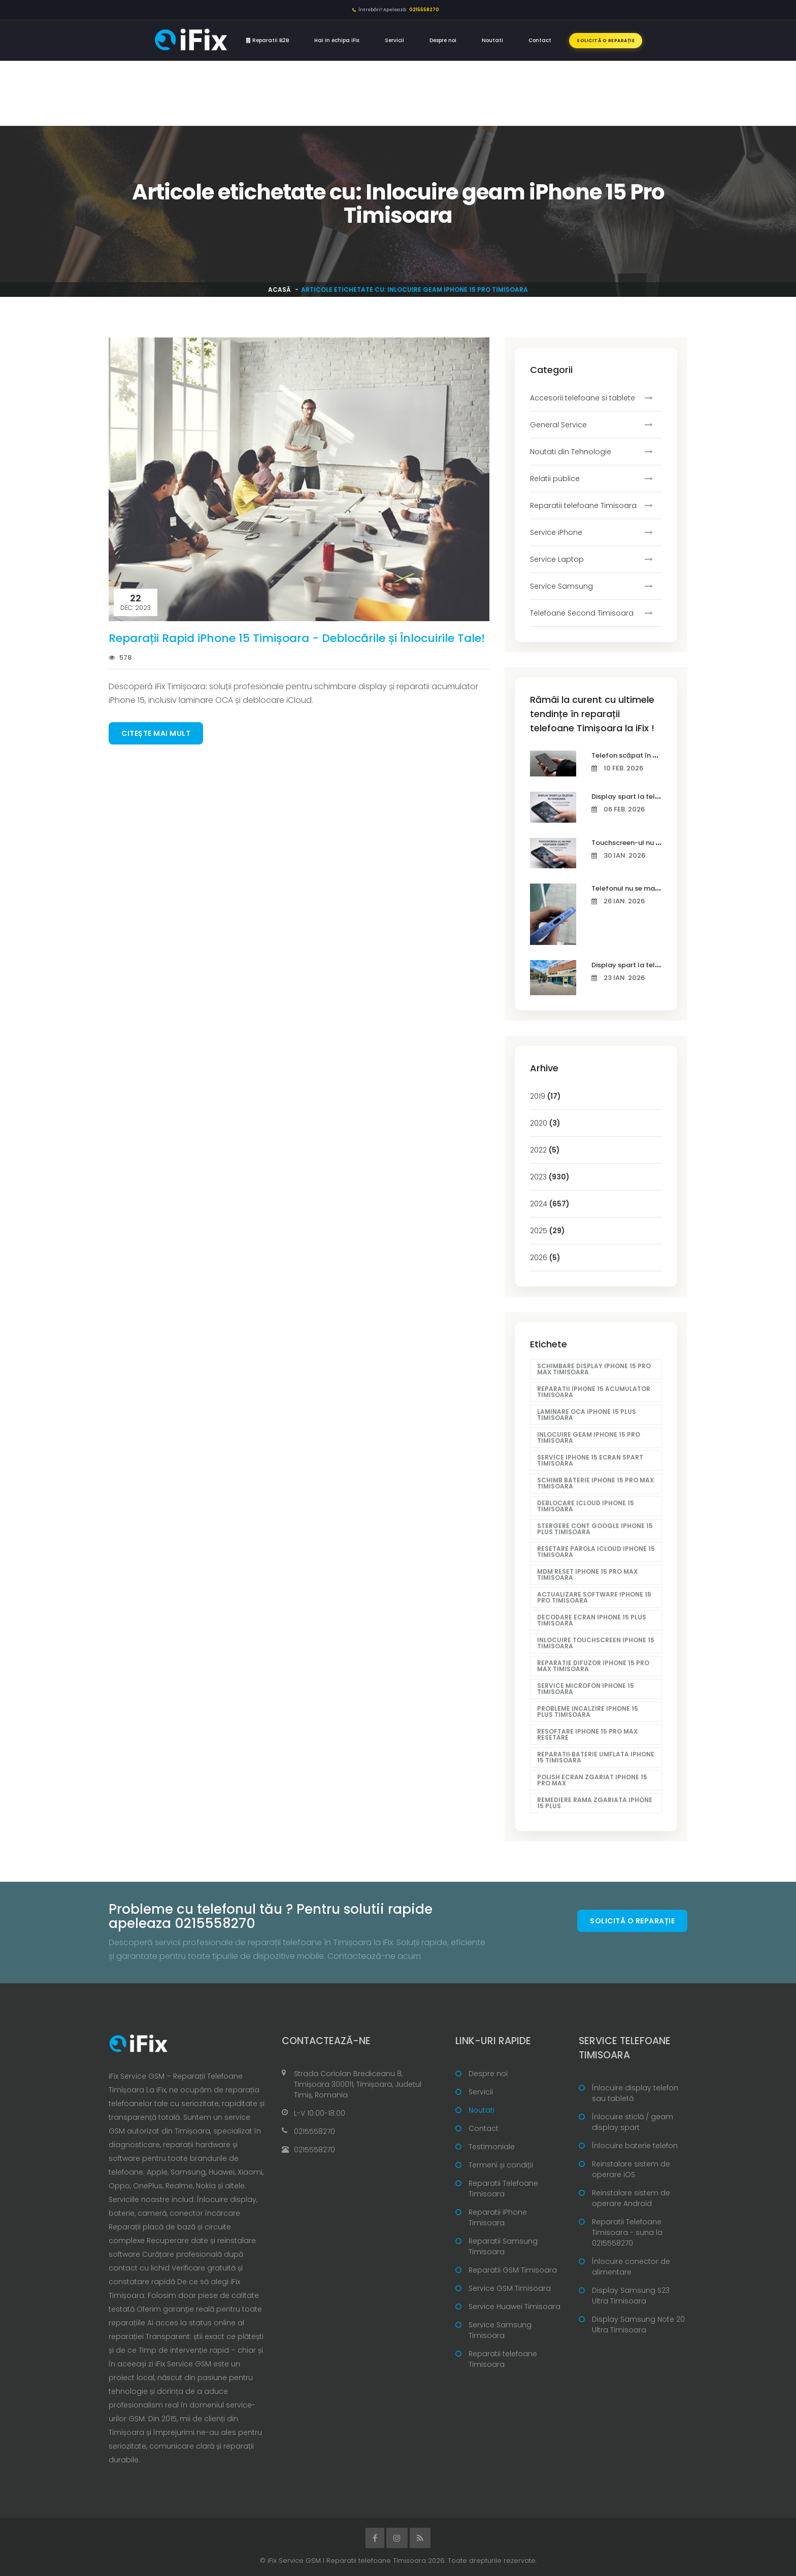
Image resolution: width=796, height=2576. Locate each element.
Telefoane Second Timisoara (582, 613)
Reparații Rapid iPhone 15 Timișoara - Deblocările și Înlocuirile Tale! (297, 638)
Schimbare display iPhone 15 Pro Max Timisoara (594, 1369)
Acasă (279, 289)
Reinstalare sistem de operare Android (631, 2198)
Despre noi (442, 40)
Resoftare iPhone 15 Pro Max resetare (587, 1734)
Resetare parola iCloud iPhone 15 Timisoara (596, 1551)
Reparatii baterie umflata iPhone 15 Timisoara (595, 1757)
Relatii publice (555, 478)
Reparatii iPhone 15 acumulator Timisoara (593, 1391)
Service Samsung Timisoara (500, 2330)
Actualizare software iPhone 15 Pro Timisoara (594, 1597)
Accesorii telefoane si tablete (582, 398)
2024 (550, 1204)
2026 (545, 1257)
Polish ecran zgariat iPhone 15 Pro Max (592, 1780)
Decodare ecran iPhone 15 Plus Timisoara (591, 1620)
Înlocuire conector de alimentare (631, 2266)
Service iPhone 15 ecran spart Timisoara (590, 1460)
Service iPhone (556, 532)
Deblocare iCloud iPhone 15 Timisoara (585, 1506)
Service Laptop (557, 559)
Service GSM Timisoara (510, 2288)
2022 (545, 1150)
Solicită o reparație (606, 41)
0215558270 (314, 2131)
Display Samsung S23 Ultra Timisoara (631, 2295)
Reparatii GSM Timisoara (513, 2270)
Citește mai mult (155, 733)
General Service (558, 425)
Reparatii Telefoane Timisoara (503, 2188)
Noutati (492, 40)
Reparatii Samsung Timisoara (503, 2246)
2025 (547, 1231)
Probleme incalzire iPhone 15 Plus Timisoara (587, 1711)
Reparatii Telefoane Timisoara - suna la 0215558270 (627, 2232)
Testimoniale (492, 2147)
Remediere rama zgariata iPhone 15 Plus (594, 1802)
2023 (550, 1177)
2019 (545, 1096)
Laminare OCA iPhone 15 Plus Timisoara (586, 1414)
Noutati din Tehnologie (570, 452)
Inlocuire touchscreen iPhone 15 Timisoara (595, 1643)
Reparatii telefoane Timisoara (583, 505)
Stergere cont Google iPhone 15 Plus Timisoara (595, 1528)
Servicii (394, 40)
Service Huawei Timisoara (514, 2306)
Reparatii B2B (267, 40)
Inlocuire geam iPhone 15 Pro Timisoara (588, 1437)
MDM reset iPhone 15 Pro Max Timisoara (587, 1574)
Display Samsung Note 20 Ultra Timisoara (638, 2324)
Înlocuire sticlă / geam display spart (632, 2122)
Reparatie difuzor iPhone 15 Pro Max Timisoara (593, 1665)
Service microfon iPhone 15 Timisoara (585, 1688)
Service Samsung (561, 586)
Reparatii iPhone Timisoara (498, 2217)
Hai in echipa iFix (336, 40)
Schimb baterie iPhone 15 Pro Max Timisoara (595, 1483)
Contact (539, 40)
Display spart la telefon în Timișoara (652, 796)
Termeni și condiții (501, 2165)
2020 (545, 1123)
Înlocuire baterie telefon (635, 2146)
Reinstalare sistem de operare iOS (631, 2169)
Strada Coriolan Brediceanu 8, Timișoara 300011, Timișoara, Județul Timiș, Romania (357, 2084)
